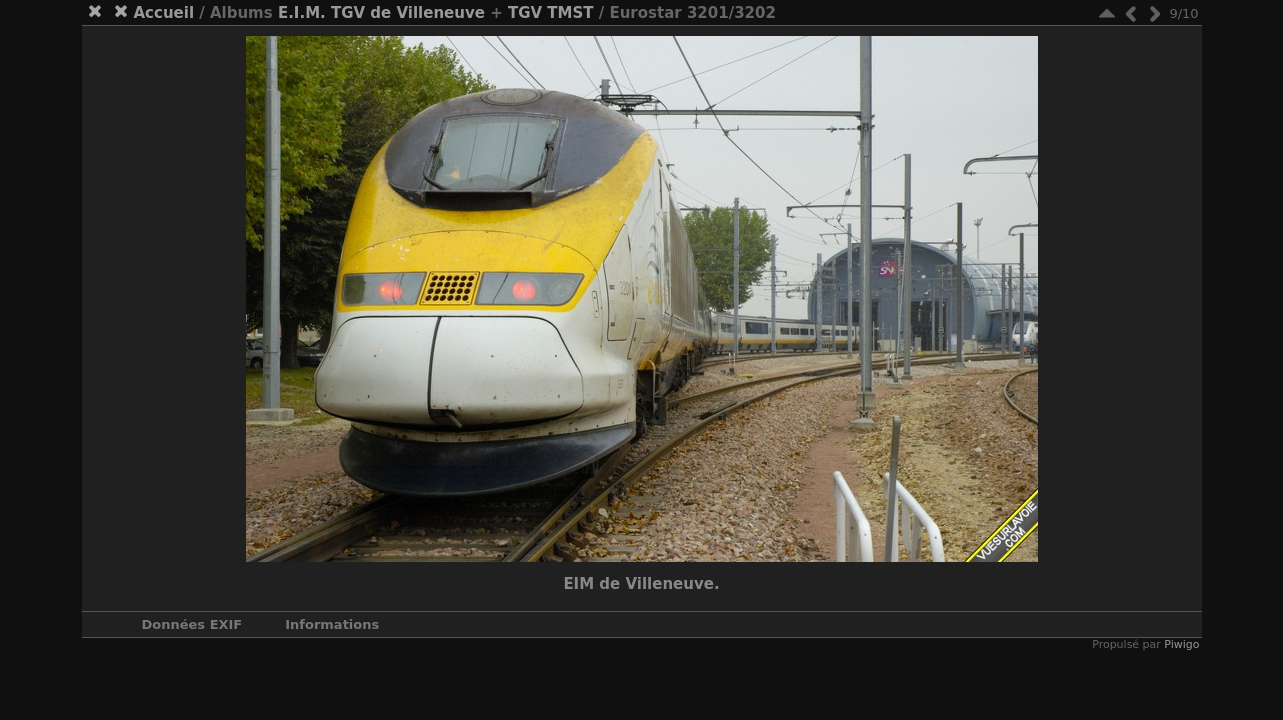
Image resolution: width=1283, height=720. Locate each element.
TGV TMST (551, 13)
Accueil (164, 13)
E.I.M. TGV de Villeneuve (381, 13)
